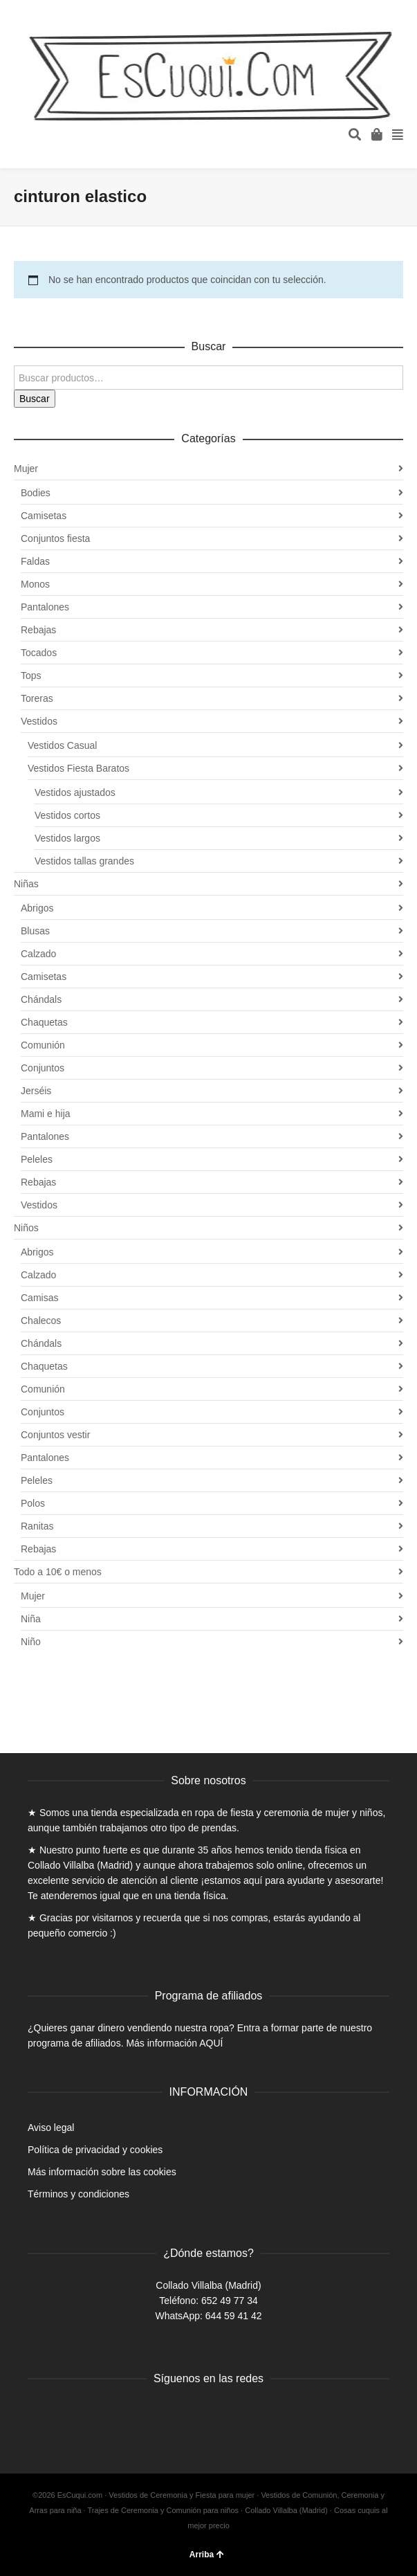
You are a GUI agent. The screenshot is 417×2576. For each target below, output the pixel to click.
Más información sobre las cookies (102, 2171)
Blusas (35, 930)
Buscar (34, 398)
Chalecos (41, 1320)
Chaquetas (44, 1022)
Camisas (39, 1297)
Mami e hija (46, 1113)
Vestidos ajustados (75, 792)
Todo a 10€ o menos (58, 1571)
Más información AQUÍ (174, 2043)
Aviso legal (51, 2127)
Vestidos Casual (62, 745)
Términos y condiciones (78, 2193)
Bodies (35, 492)
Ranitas (37, 1526)
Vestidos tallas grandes (84, 861)
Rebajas (38, 629)
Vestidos (39, 721)
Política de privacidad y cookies (95, 2149)
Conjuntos (42, 1067)
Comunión (43, 1045)
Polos (33, 1503)
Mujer (26, 468)
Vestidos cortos (67, 815)
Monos (35, 584)
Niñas (26, 883)
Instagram (100, 2414)
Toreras (37, 698)
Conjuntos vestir (55, 1434)
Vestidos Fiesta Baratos (78, 768)
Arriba (206, 2554)
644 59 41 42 (233, 2315)
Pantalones (45, 607)
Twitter (69, 2414)
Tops (31, 675)
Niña (31, 1618)
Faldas (35, 561)
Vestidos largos (67, 838)
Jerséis (36, 1090)
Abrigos (37, 908)
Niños (26, 1227)
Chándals (41, 999)
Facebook (39, 2414)
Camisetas (43, 515)
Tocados (39, 652)
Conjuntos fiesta (55, 538)
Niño (31, 1641)
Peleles (37, 1159)
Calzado (38, 953)
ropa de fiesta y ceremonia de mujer (272, 1812)
